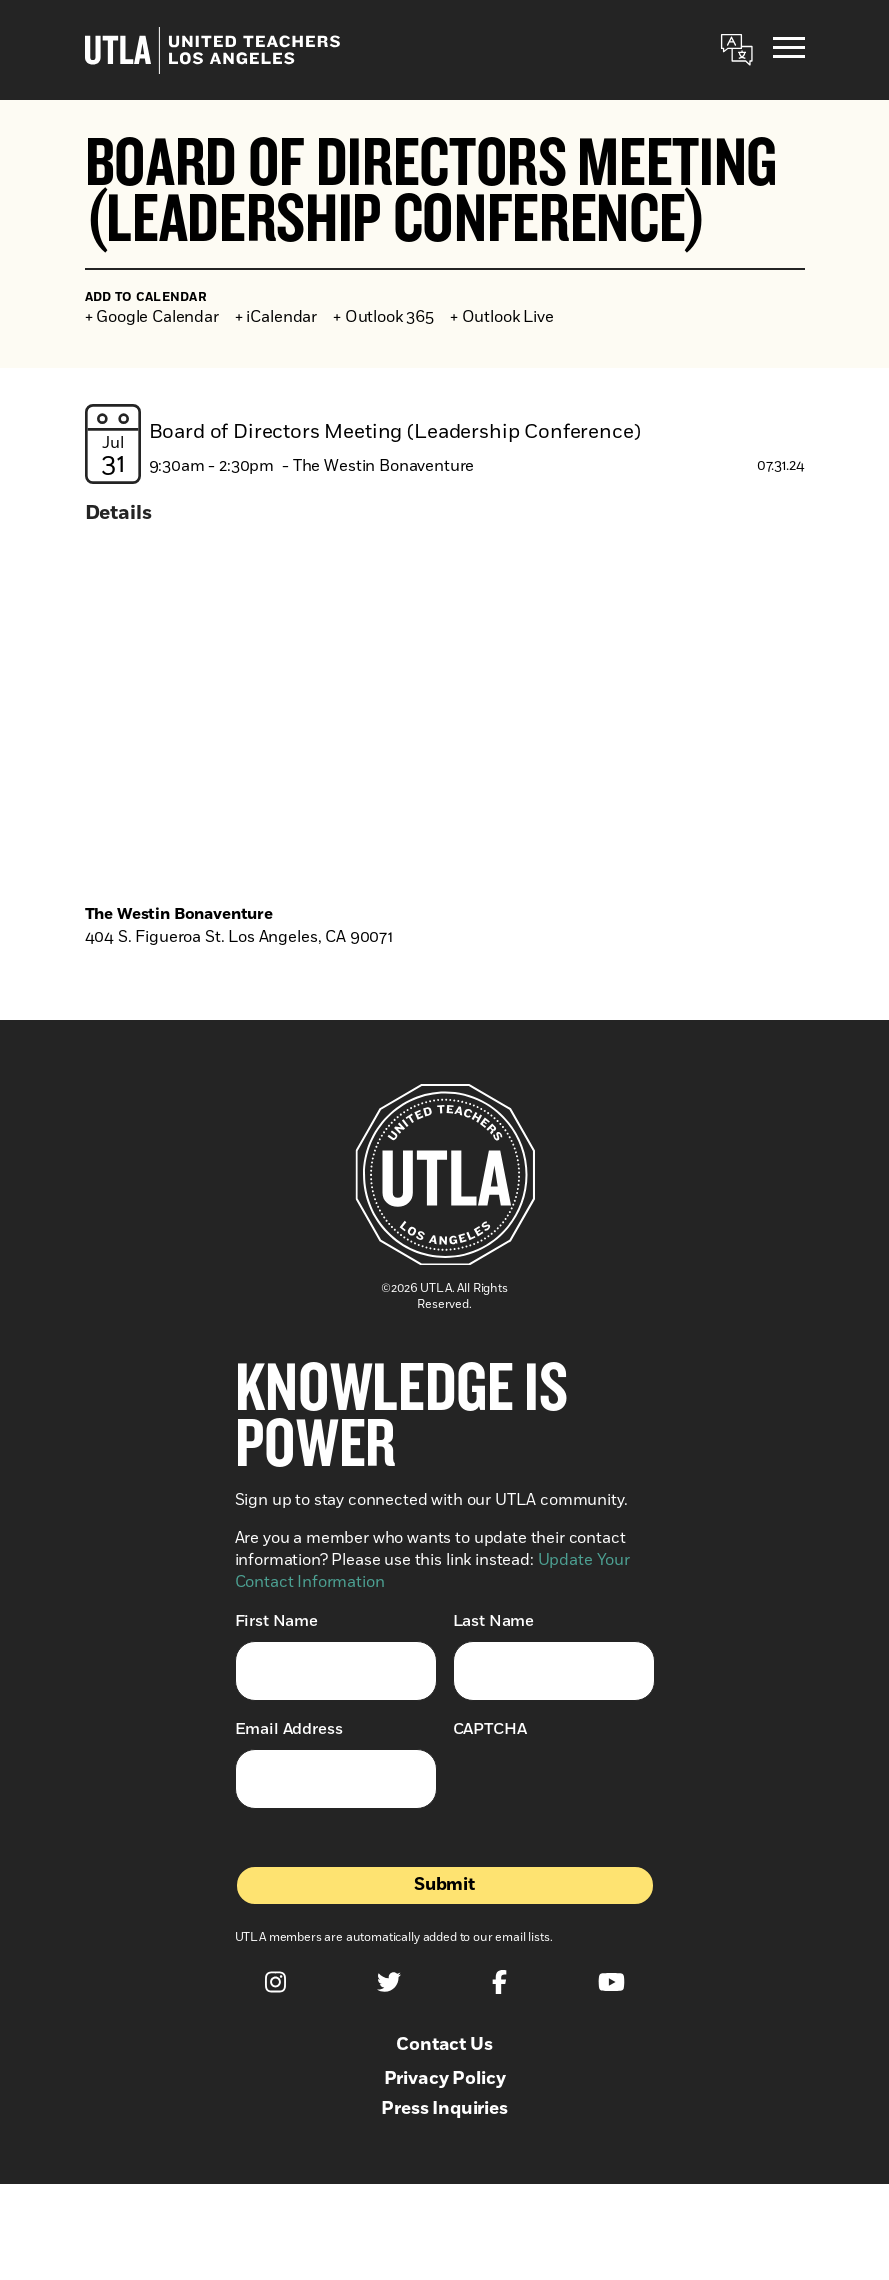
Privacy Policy (445, 2079)
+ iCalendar (276, 317)
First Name (276, 1620)
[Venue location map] (445, 719)
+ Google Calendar (152, 317)
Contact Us (444, 2045)
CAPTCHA (490, 1729)
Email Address (289, 1728)
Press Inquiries (444, 2109)
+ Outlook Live (502, 317)
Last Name (494, 1620)
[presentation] (605, 1788)
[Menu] (789, 50)
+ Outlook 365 (383, 317)
